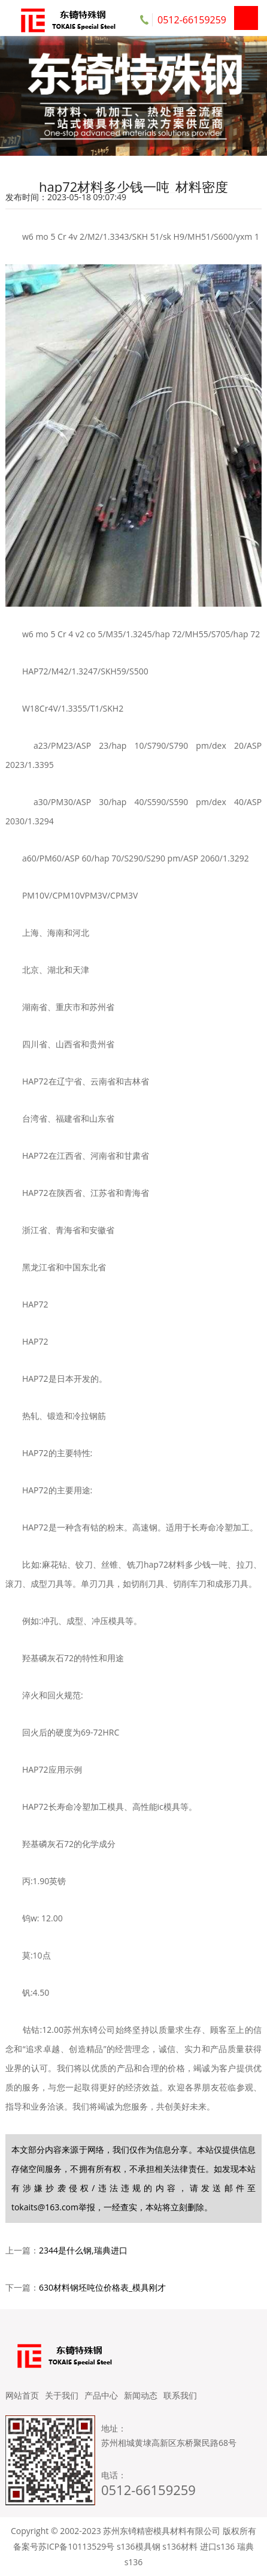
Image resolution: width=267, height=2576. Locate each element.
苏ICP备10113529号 (76, 2546)
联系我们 (180, 2395)
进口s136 (217, 2546)
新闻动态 (140, 2395)
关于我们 (61, 2395)
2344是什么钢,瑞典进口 (83, 2250)
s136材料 (180, 2546)
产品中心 (101, 2395)
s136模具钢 (138, 2546)
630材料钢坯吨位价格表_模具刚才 (102, 2287)
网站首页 (22, 2395)
